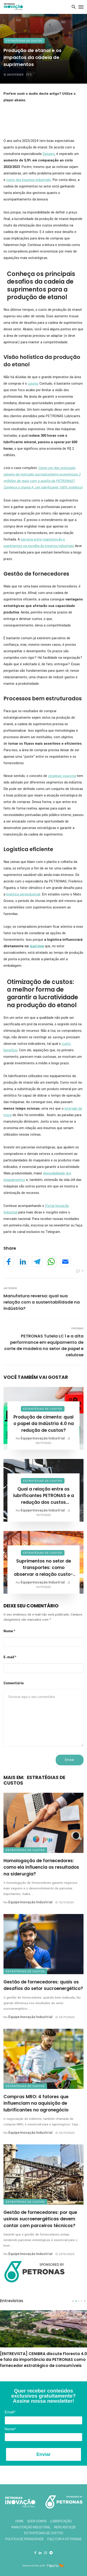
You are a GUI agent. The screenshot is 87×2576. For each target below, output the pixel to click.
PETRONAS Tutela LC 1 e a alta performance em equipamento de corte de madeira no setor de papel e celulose (44, 1345)
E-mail (9, 1657)
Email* (10, 2412)
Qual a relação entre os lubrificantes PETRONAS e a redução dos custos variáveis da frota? (43, 1496)
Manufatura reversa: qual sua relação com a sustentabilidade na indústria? (41, 1302)
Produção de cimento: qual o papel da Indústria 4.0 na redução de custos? (43, 1423)
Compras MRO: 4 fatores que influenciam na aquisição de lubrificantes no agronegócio (35, 2103)
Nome (9, 1631)
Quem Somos (37, 2521)
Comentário (13, 1683)
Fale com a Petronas (64, 2539)
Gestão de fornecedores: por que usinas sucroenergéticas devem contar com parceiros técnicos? (40, 2219)
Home (19, 2521)
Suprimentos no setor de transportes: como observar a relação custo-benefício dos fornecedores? (43, 1568)
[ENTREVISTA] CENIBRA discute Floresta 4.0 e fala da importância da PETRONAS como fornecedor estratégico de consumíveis (43, 2359)
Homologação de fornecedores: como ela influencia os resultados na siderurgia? (41, 1867)
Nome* (10, 2429)
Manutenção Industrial (31, 2527)
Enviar (43, 2454)
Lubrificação (61, 2521)
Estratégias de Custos (24, 40)
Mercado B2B (65, 2527)
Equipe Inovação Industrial (43, 1438)
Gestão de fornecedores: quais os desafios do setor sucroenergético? (43, 1985)
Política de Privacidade (24, 2539)
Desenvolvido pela (33, 2566)
